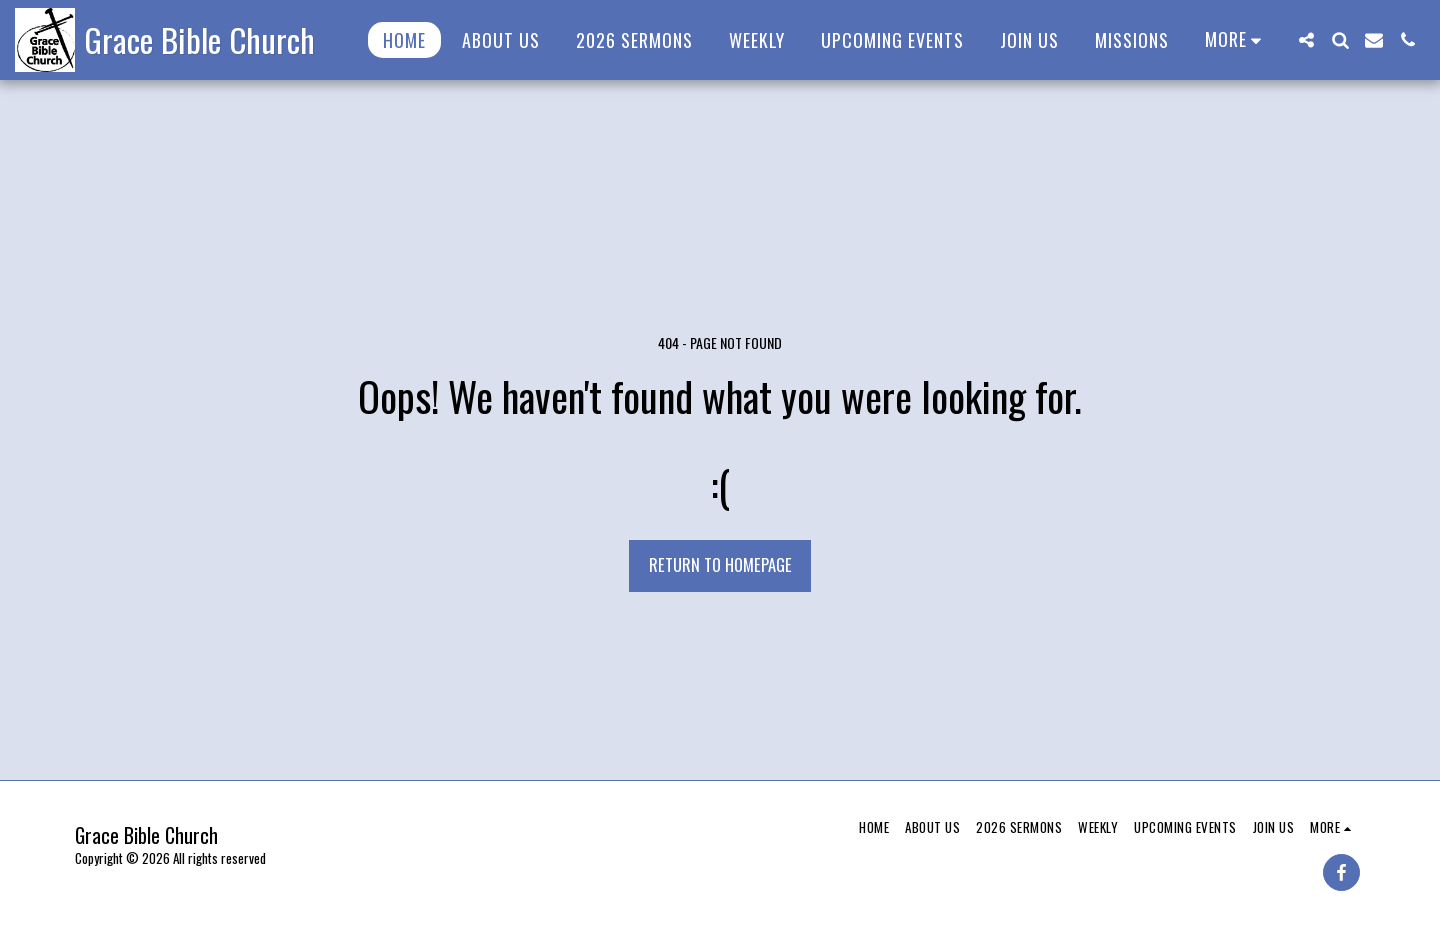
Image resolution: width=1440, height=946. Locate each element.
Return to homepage (720, 564)
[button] (1306, 40)
